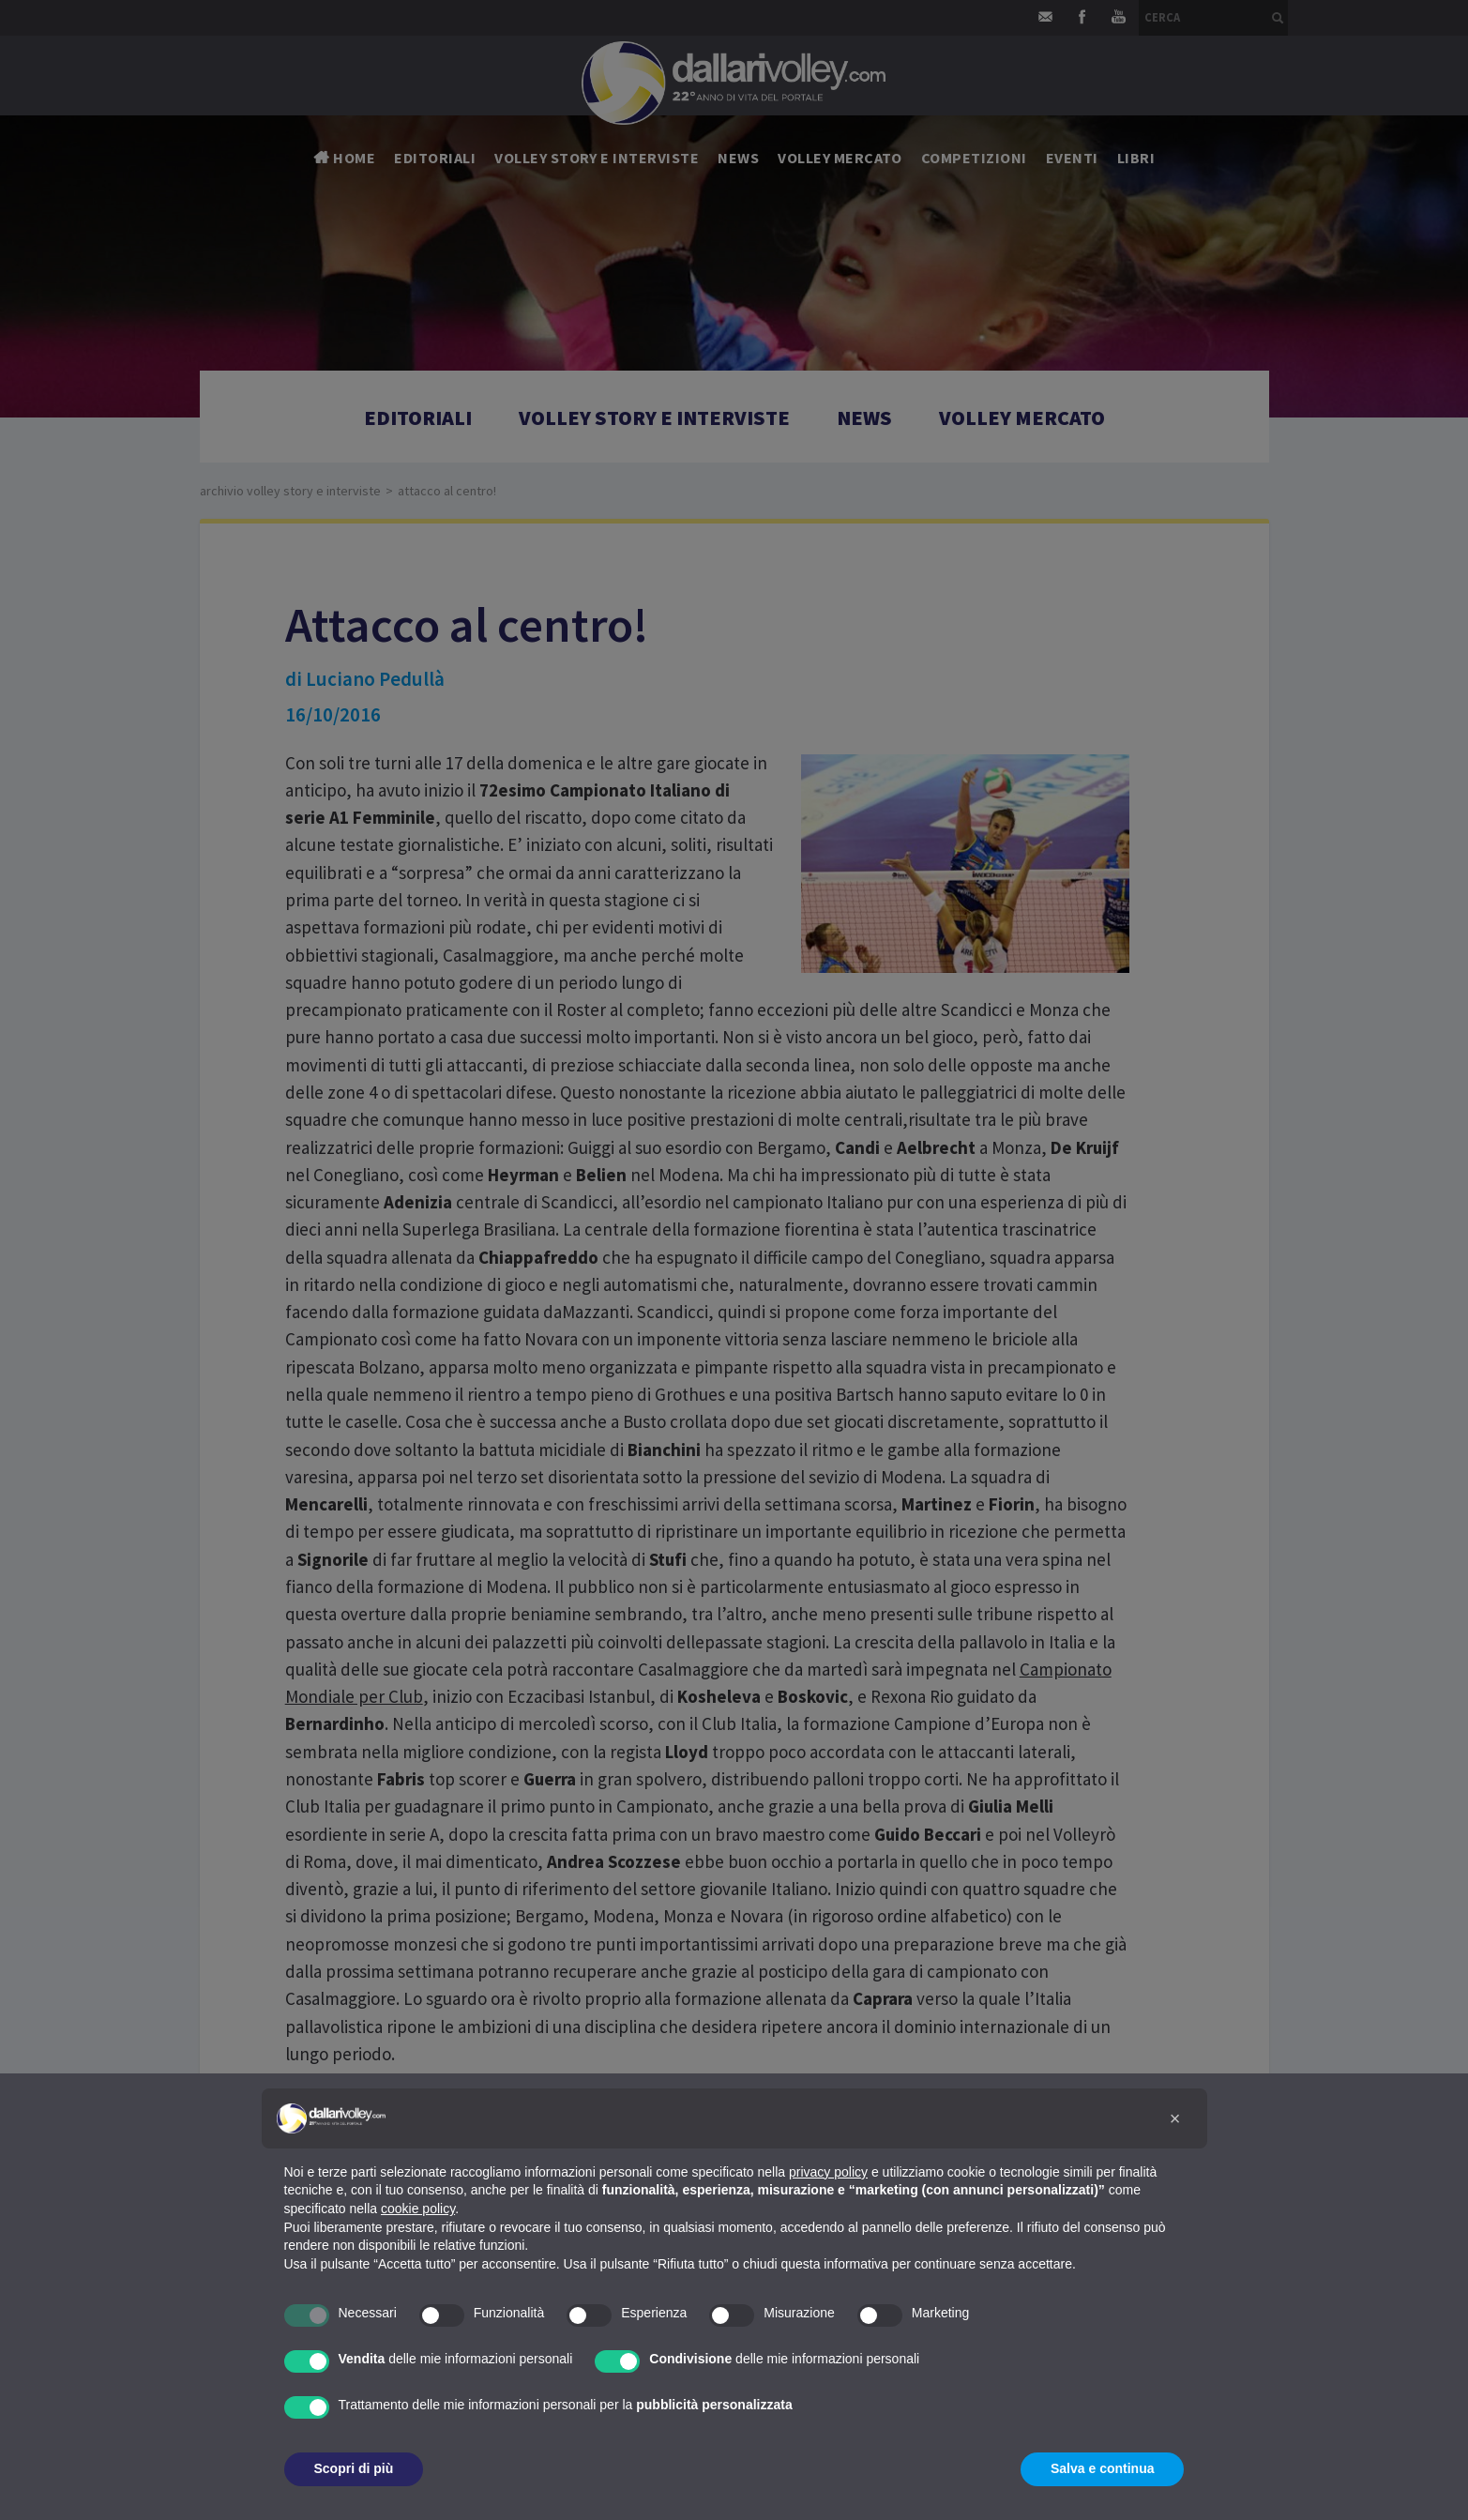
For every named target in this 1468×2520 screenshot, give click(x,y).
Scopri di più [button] (354, 2468)
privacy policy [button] (828, 2171)
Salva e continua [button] (1102, 2468)
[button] (1175, 2118)
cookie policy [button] (418, 2208)
